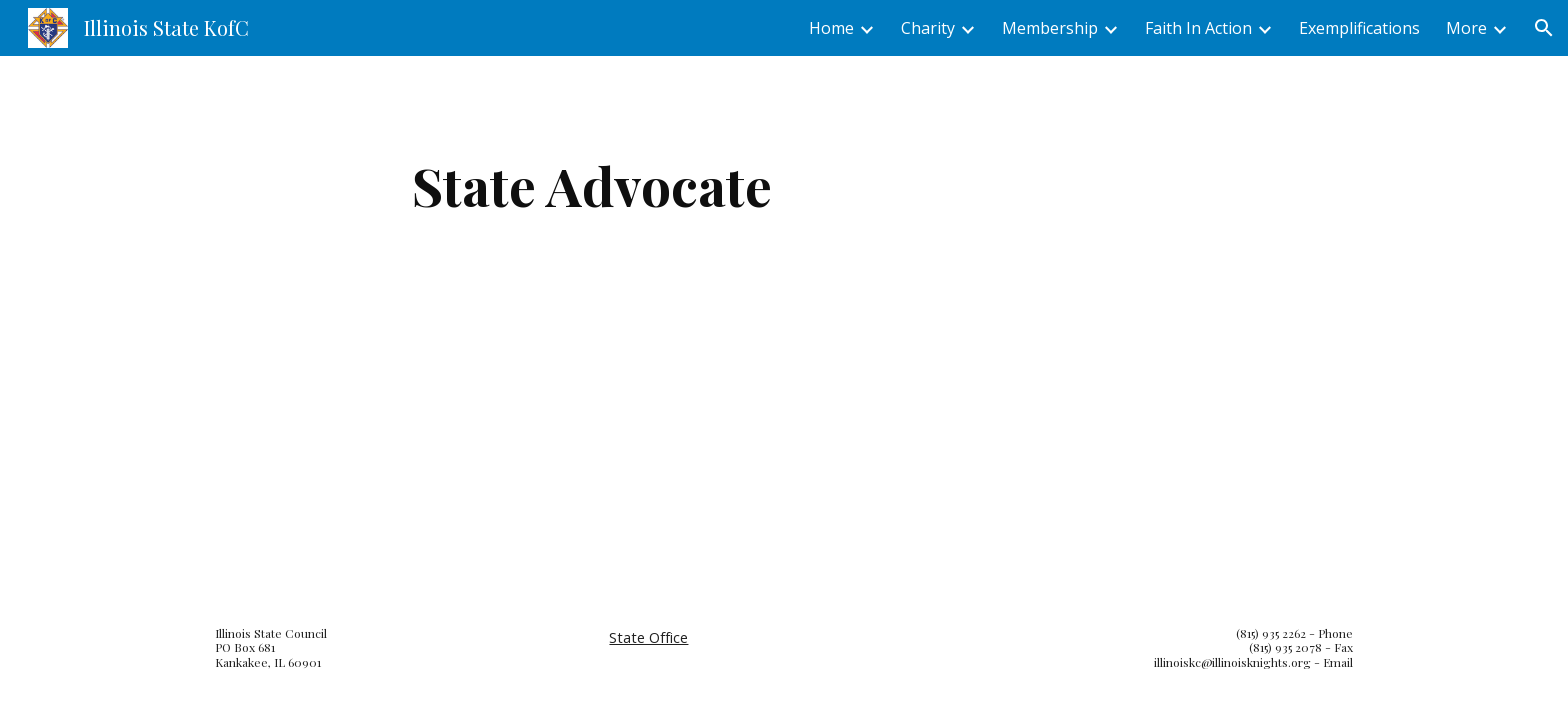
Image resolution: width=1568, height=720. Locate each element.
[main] (592, 185)
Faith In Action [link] (1198, 28)
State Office (648, 637)
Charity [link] (928, 28)
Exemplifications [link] (1359, 28)
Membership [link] (1050, 28)
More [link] (1466, 28)
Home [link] (831, 28)
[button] (1544, 28)
